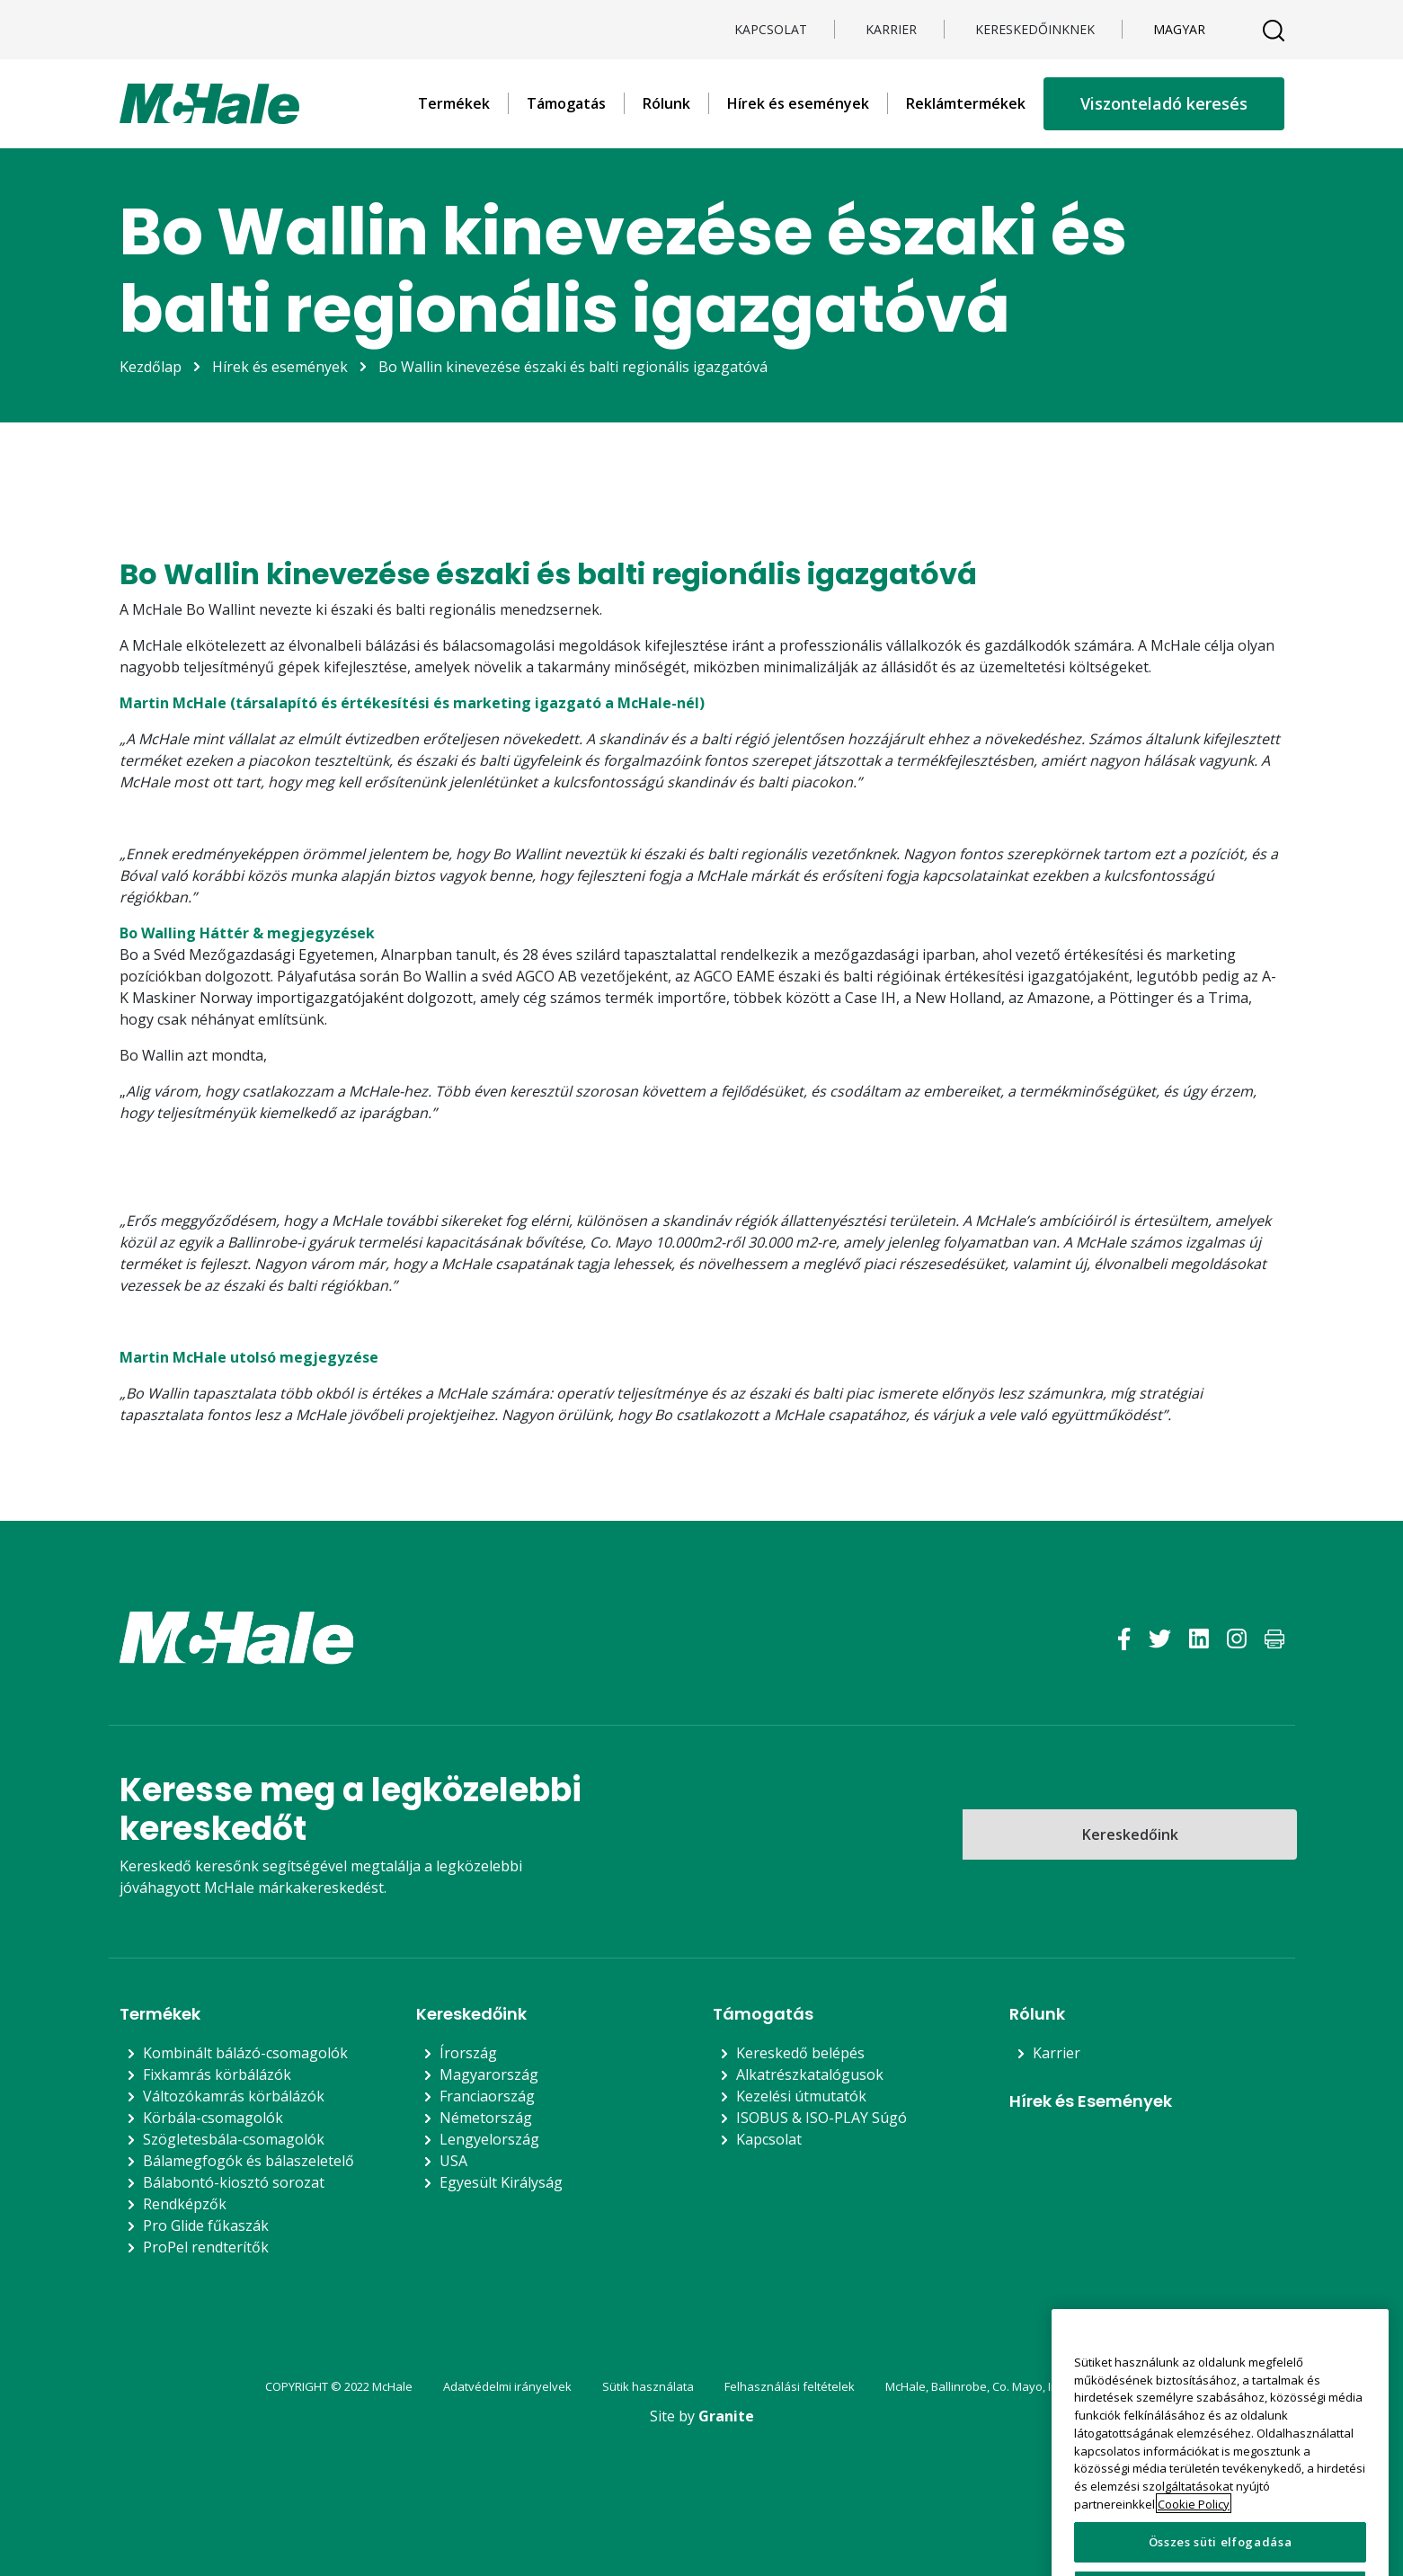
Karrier (891, 29)
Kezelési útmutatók (801, 2096)
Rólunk (666, 103)
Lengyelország (489, 2139)
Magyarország (489, 2074)
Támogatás (566, 103)
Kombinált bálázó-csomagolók (245, 2053)
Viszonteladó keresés (1164, 103)
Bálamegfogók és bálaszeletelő (248, 2161)
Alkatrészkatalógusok (810, 2074)
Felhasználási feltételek (789, 2386)
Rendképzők (184, 2204)
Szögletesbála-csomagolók (233, 2139)
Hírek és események (798, 103)
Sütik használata (648, 2386)
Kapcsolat (770, 29)
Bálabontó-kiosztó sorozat (233, 2182)
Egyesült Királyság (501, 2182)
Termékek (454, 103)
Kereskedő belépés (800, 2053)
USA (453, 2161)
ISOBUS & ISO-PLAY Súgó (821, 2117)
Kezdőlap (151, 367)
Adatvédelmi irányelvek (507, 2386)
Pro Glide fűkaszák (206, 2225)
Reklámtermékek (966, 103)
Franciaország (487, 2096)
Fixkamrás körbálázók (217, 2074)
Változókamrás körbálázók (233, 2096)
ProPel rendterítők (206, 2247)
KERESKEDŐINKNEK (1035, 29)
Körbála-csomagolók (213, 2117)
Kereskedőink (1130, 1834)
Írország (468, 2053)
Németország (486, 2117)
